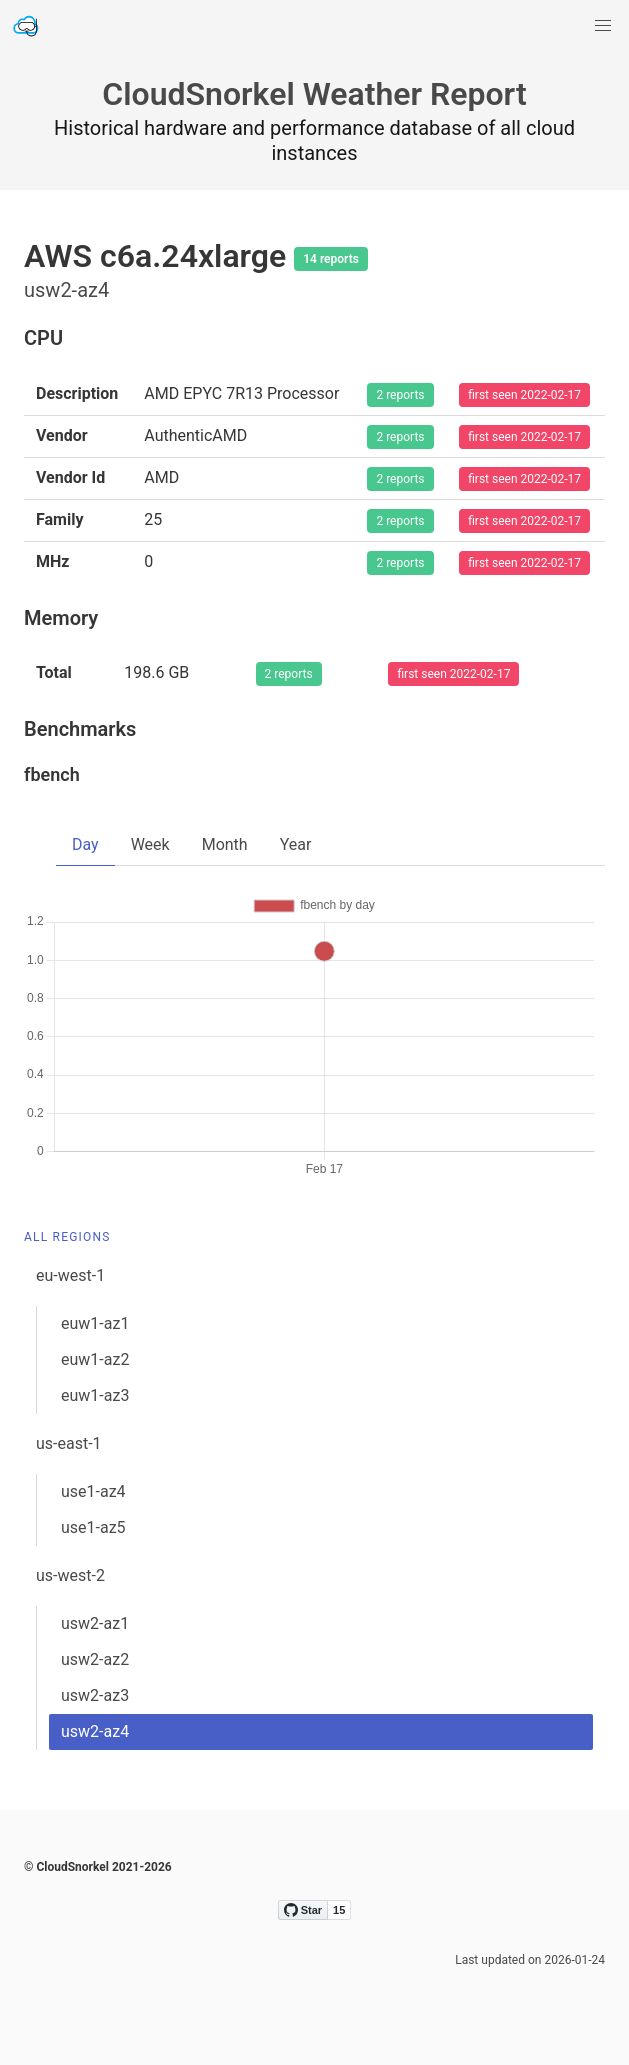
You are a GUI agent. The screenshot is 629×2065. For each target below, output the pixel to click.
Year (296, 844)
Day (85, 844)
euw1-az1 (95, 1323)
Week (150, 844)
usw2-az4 (95, 1731)
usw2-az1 (95, 1623)
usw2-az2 (95, 1659)
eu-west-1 (70, 1275)
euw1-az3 (95, 1395)
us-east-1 (69, 1443)
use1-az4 (93, 1491)
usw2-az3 (95, 1695)
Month (225, 844)
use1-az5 (93, 1527)
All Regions (67, 1237)
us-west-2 (70, 1575)
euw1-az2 (95, 1359)
